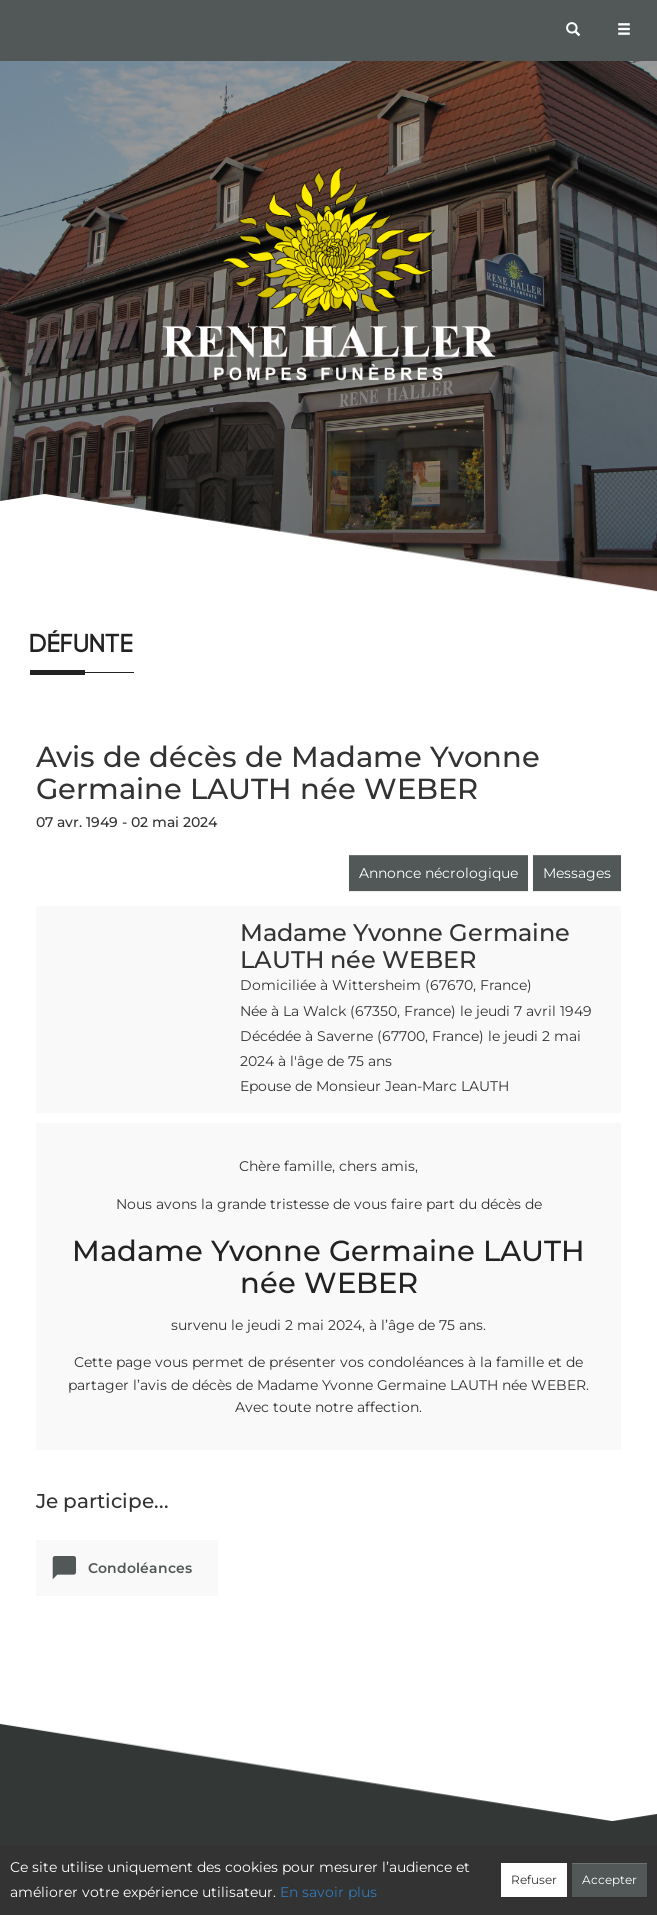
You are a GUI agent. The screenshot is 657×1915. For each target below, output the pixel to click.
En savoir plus (328, 1892)
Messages (577, 873)
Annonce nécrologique (438, 873)
